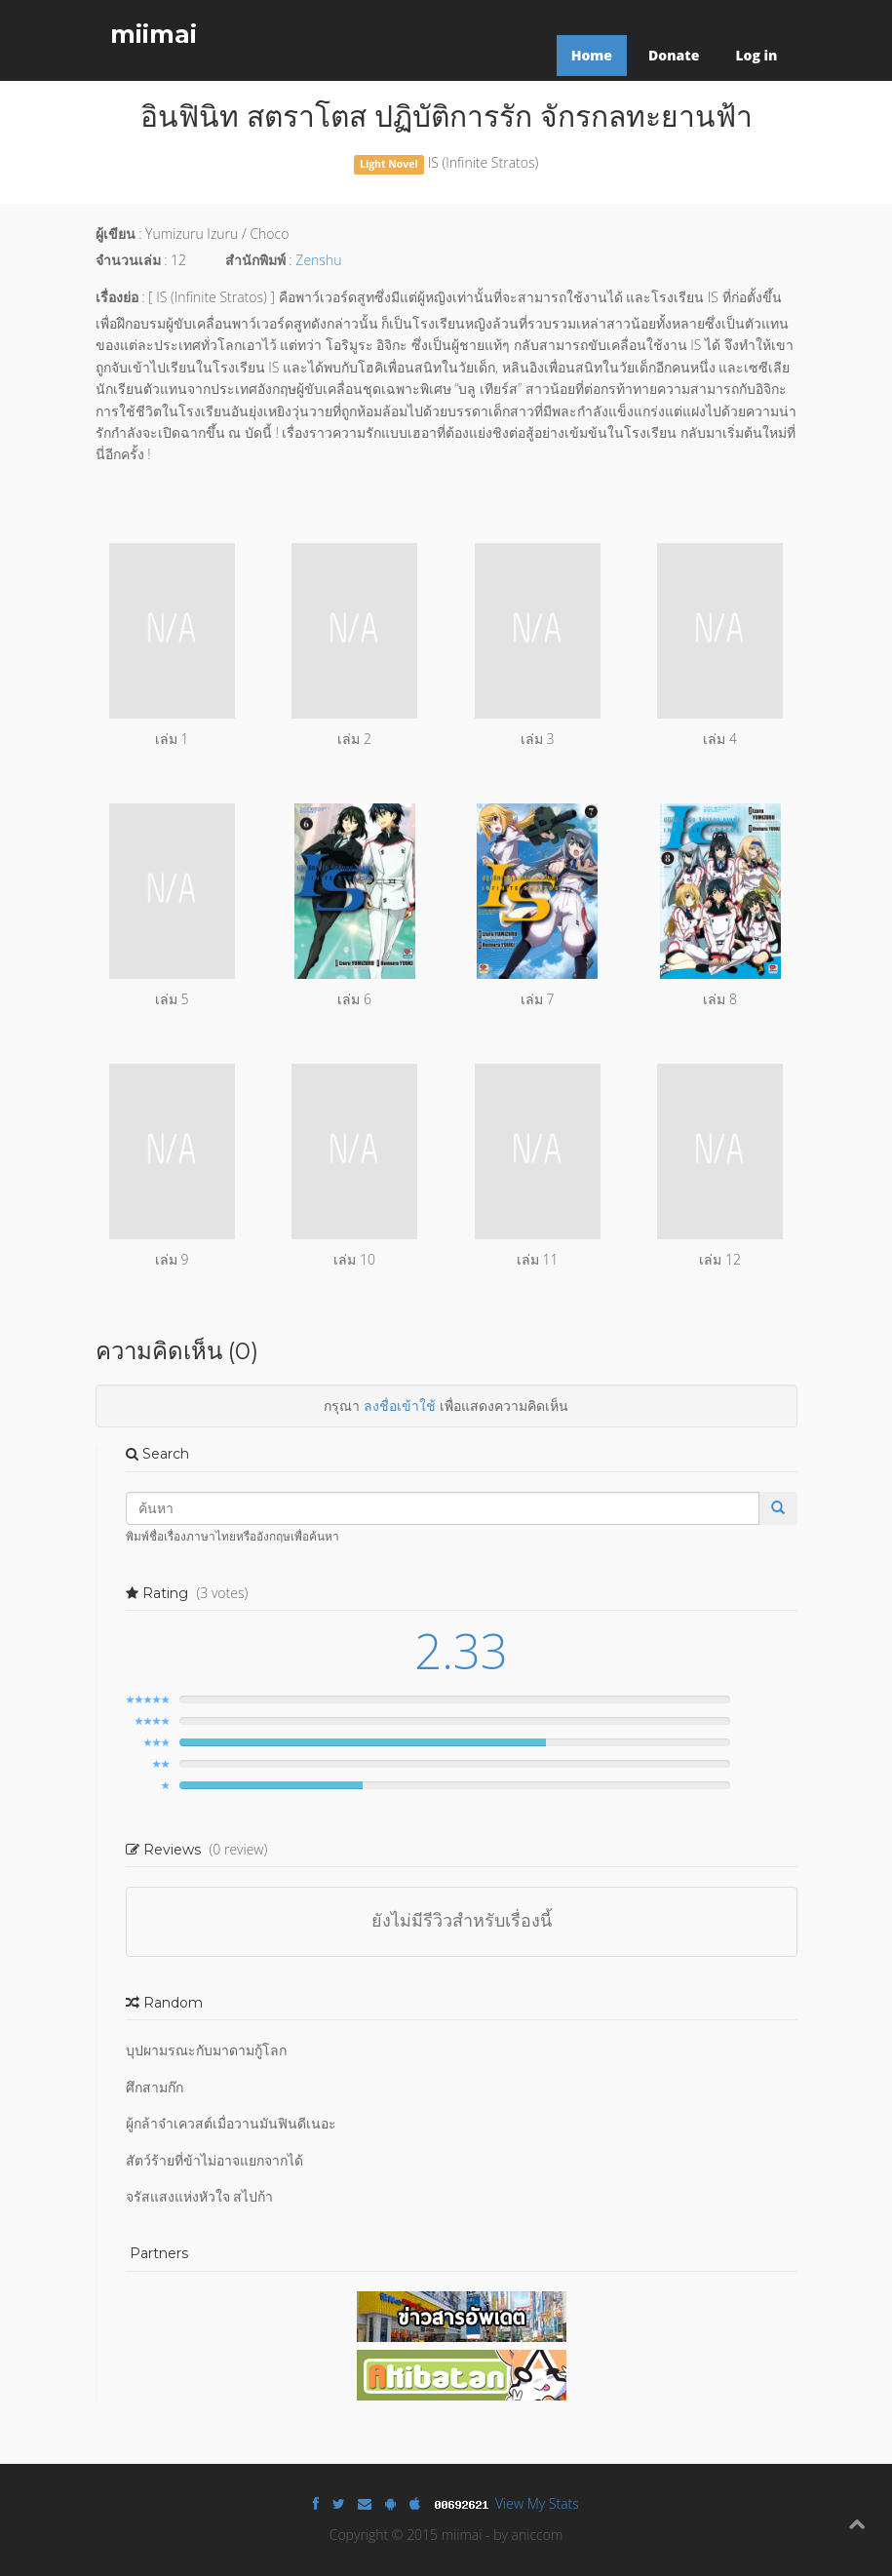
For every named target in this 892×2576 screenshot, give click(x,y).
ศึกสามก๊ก (154, 2087)
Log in (756, 55)
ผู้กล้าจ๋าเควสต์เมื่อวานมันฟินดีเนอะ (231, 2123)
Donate (673, 55)
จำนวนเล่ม (128, 260)
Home (591, 55)
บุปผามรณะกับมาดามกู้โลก (206, 2050)
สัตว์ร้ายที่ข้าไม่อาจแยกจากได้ (214, 2160)
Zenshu (318, 260)
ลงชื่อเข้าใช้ (400, 1405)
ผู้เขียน (116, 233)
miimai (153, 34)
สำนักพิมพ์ (255, 260)
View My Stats (537, 2503)
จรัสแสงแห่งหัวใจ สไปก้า (200, 2196)
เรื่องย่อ (117, 297)
